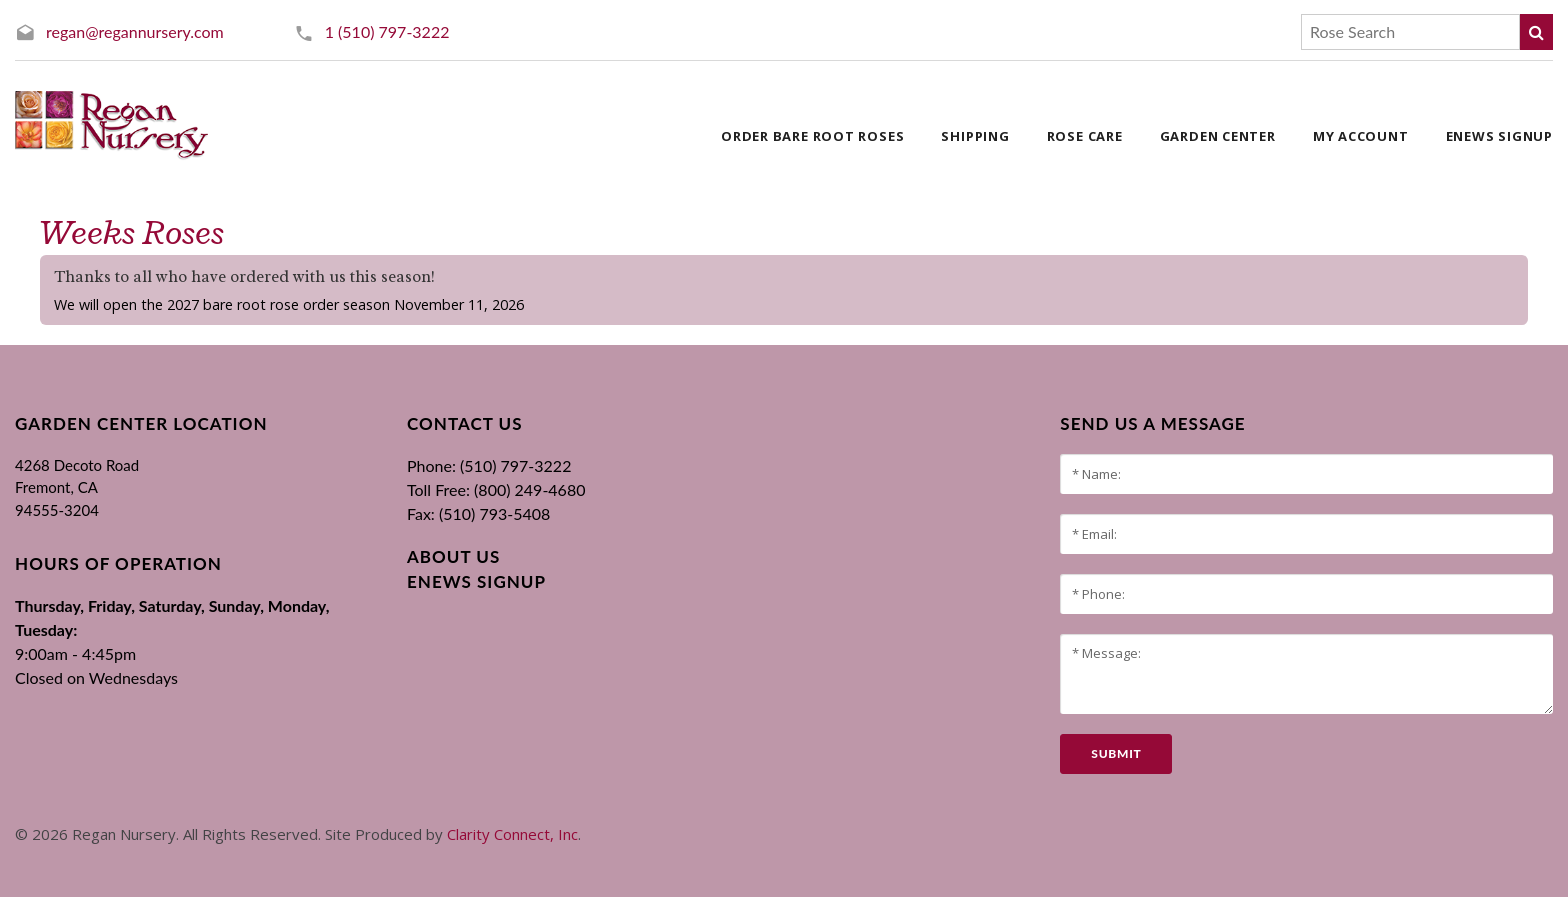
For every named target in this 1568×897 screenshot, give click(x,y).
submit (1116, 753)
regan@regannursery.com (135, 31)
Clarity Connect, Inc (512, 834)
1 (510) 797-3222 (387, 31)
